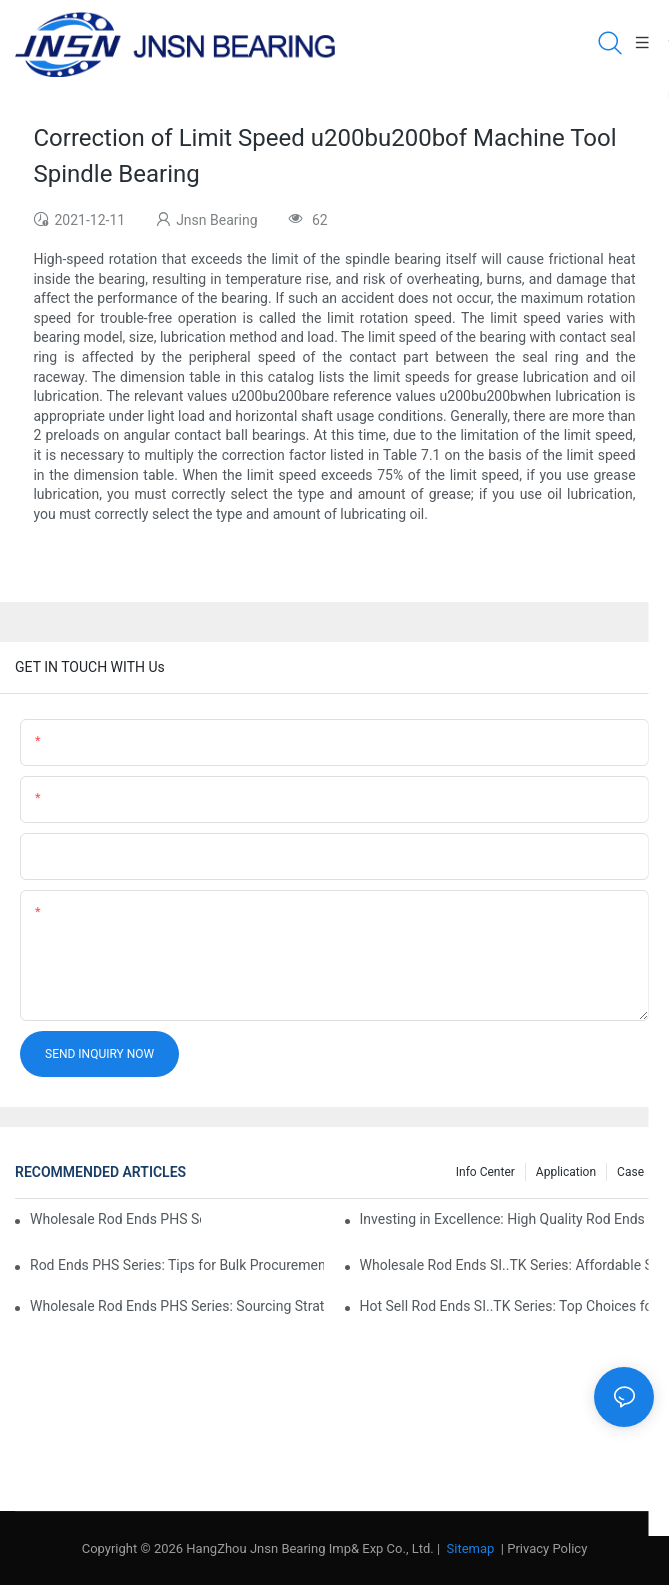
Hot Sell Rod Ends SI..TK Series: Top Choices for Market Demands (507, 1306)
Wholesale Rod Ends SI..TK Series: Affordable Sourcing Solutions (507, 1265)
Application (566, 1172)
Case (630, 1172)
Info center (485, 1172)
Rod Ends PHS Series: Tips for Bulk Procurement (177, 1265)
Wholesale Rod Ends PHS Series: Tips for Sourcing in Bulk (115, 1219)
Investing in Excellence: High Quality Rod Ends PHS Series (507, 1219)
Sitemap (468, 1548)
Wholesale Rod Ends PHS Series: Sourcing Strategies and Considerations (177, 1306)
